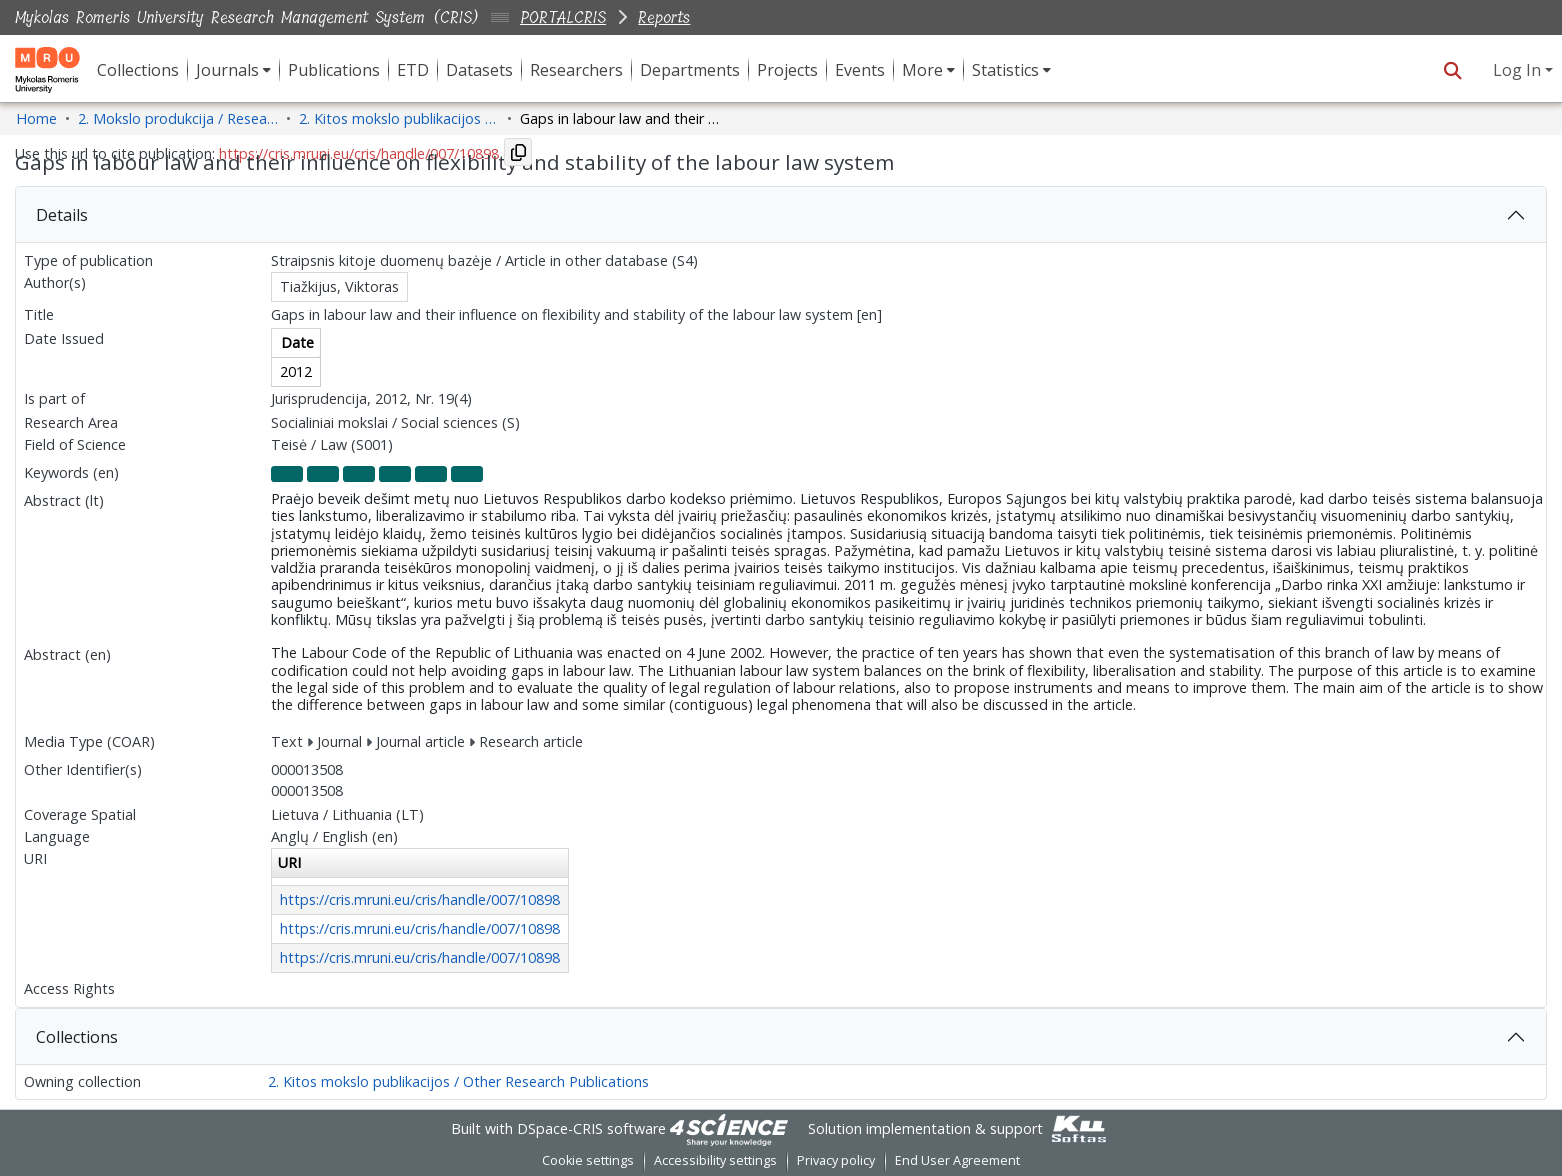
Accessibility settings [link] (715, 1160)
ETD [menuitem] (413, 70)
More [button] (922, 70)
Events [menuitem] (860, 70)
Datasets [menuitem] (479, 70)
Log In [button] (1519, 70)
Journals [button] (227, 70)
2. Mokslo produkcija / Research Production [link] (178, 118)
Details (62, 215)
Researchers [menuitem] (576, 70)
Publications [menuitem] (334, 70)
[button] (1452, 70)
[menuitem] (233, 70)
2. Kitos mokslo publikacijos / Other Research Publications (458, 1081)
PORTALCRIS (563, 17)
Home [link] (36, 118)
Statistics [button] (1005, 70)
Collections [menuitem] (138, 70)
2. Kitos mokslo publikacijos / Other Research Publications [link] (399, 118)
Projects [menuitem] (787, 70)
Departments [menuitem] (690, 70)
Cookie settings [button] (588, 1160)
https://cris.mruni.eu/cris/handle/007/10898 (420, 899)
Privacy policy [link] (836, 1160)
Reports (664, 17)
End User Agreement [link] (957, 1160)
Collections (77, 1037)
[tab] (781, 215)
